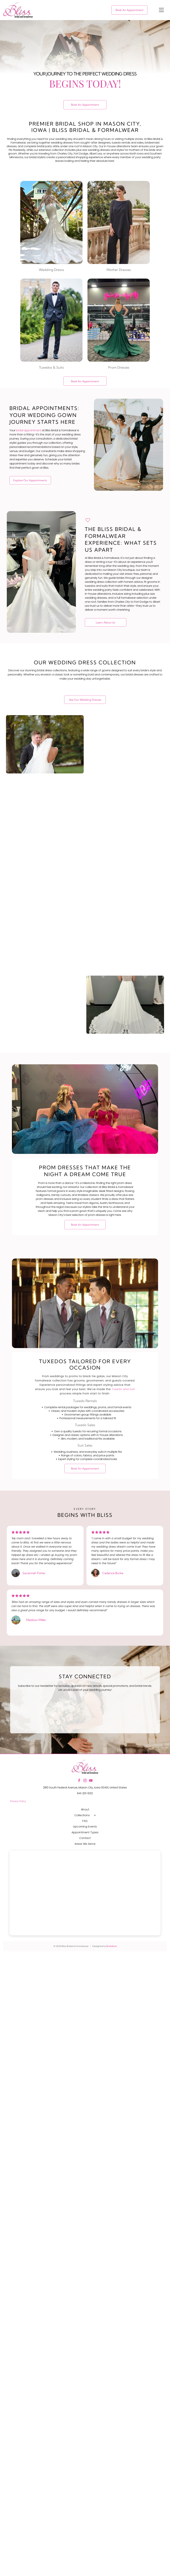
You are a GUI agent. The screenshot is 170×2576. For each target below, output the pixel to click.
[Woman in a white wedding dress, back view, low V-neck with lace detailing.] (45, 985)
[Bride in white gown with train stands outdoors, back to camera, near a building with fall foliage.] (45, 824)
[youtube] (90, 1781)
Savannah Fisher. (34, 1573)
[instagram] (85, 1781)
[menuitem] (85, 1809)
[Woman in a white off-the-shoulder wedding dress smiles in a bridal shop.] (125, 844)
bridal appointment (28, 430)
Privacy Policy (18, 1801)
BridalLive (112, 1946)
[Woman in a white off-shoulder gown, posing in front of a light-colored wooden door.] (45, 905)
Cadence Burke (112, 1573)
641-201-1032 (85, 1793)
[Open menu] (161, 9)
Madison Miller (36, 1620)
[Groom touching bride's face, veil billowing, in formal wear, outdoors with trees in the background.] (45, 744)
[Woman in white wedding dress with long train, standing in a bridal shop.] (125, 763)
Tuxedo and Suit (123, 1389)
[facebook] (79, 1781)
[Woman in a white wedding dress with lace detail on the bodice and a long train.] (125, 1005)
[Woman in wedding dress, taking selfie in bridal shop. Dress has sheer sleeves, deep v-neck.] (125, 924)
